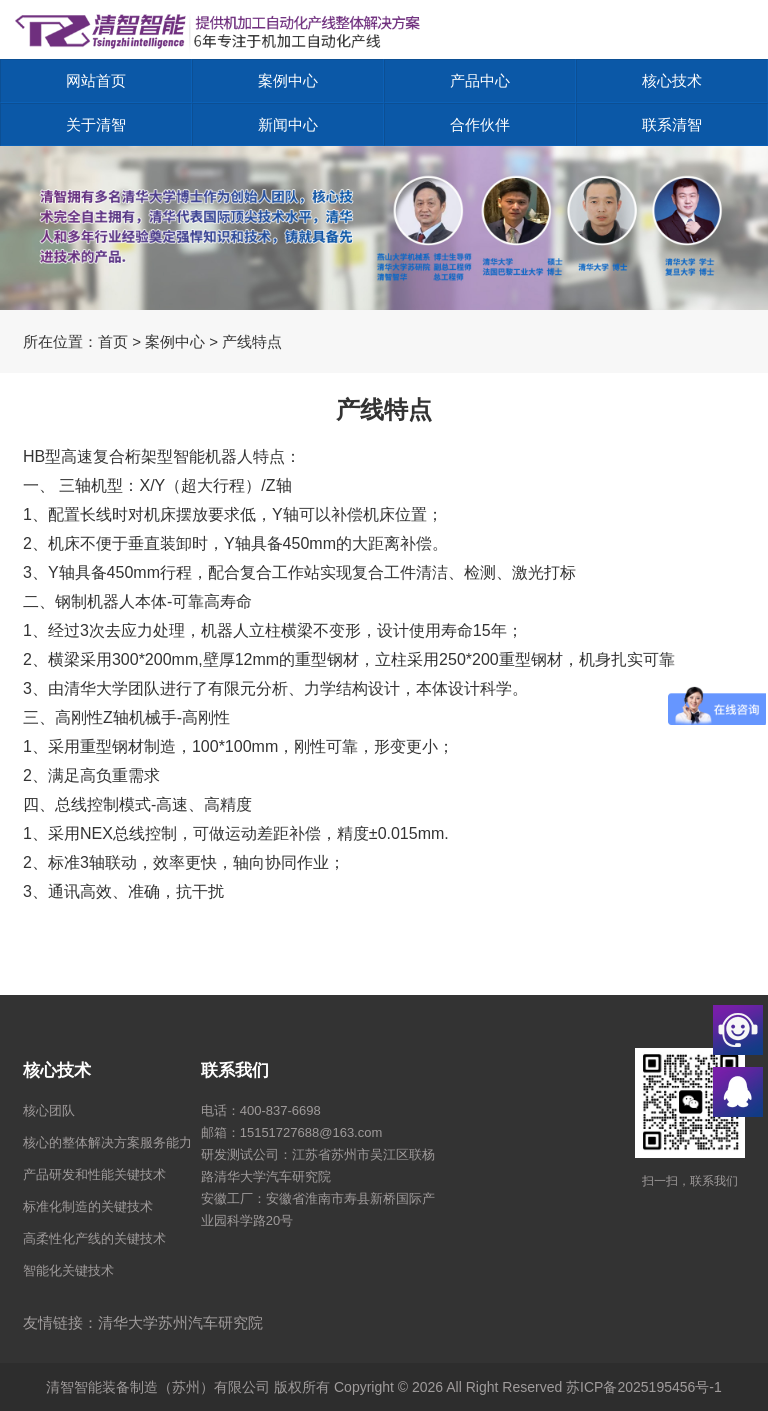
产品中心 (480, 80)
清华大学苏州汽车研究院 (180, 1322)
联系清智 (672, 124)
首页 (113, 341)
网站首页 (96, 80)
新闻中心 (288, 124)
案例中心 (288, 80)
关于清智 (96, 124)
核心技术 (672, 80)
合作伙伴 (480, 124)
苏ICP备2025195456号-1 (644, 1387)
